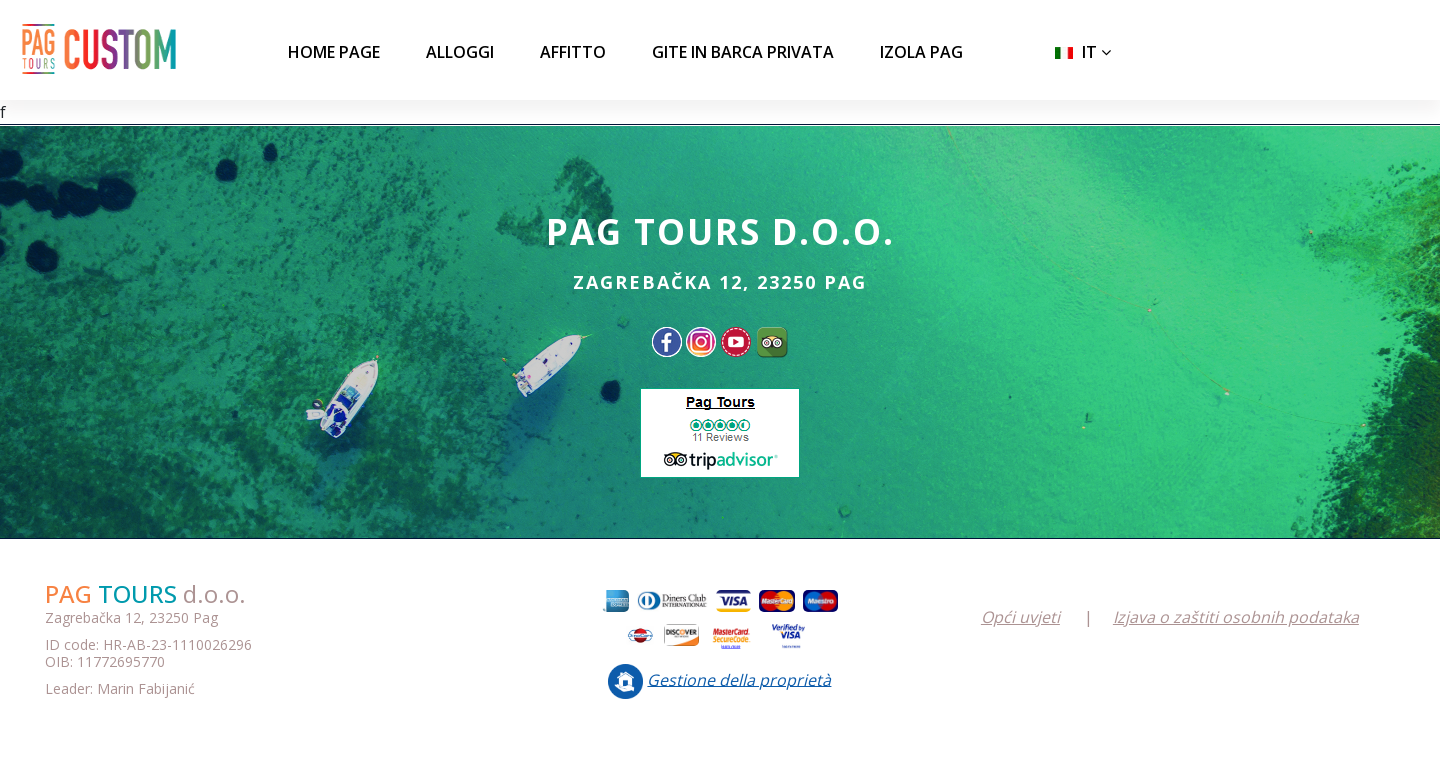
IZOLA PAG (921, 52)
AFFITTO (573, 52)
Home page (334, 52)
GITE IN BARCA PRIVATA (743, 52)
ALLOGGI (460, 52)
